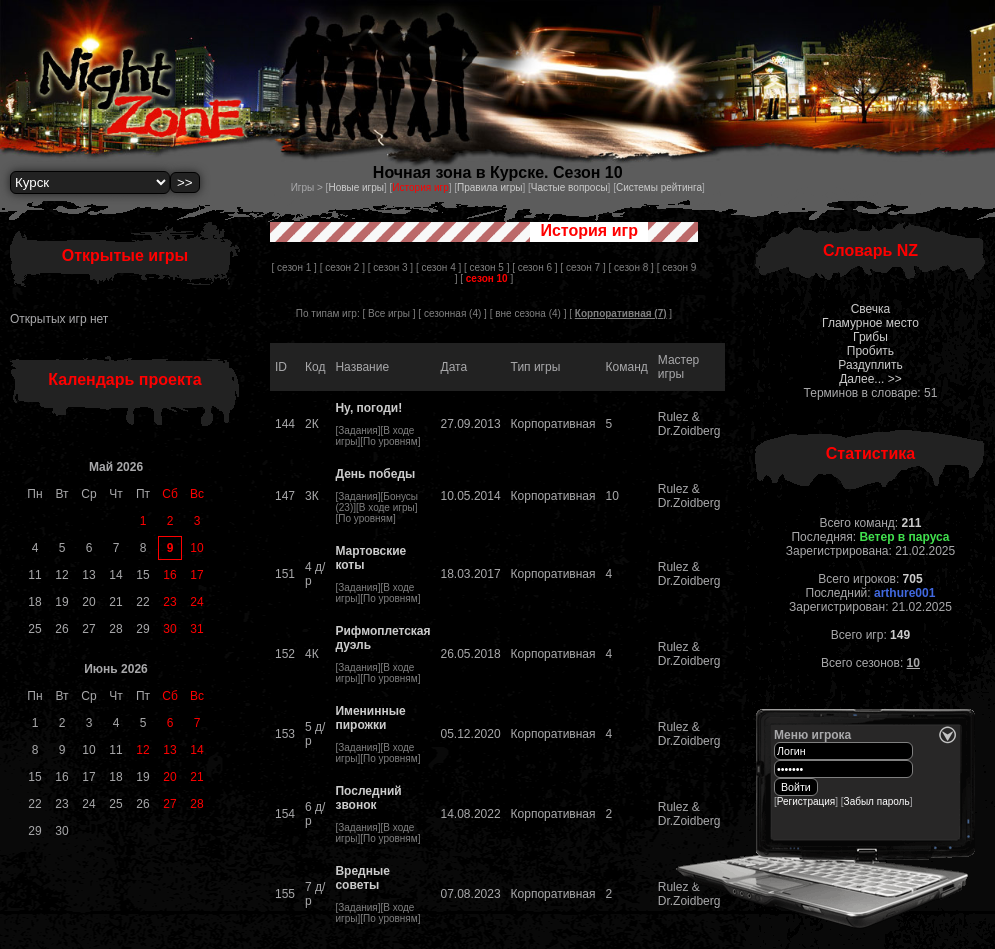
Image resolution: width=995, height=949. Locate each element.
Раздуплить (870, 365)
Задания (358, 430)
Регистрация (806, 801)
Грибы (870, 337)
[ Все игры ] (388, 313)
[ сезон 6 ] (534, 267)
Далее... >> (870, 379)
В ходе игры (387, 507)
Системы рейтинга (659, 187)
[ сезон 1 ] (294, 267)
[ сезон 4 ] (438, 267)
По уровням (390, 441)
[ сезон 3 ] (390, 267)
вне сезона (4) (528, 313)
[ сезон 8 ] (630, 267)
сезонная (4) (452, 313)
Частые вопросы (569, 187)
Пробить (870, 351)
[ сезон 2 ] (342, 267)
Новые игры (356, 187)
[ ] (486, 278)
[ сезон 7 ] (582, 267)
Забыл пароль (877, 801)
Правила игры (489, 187)
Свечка (871, 309)
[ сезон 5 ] (486, 267)
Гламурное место (870, 323)
